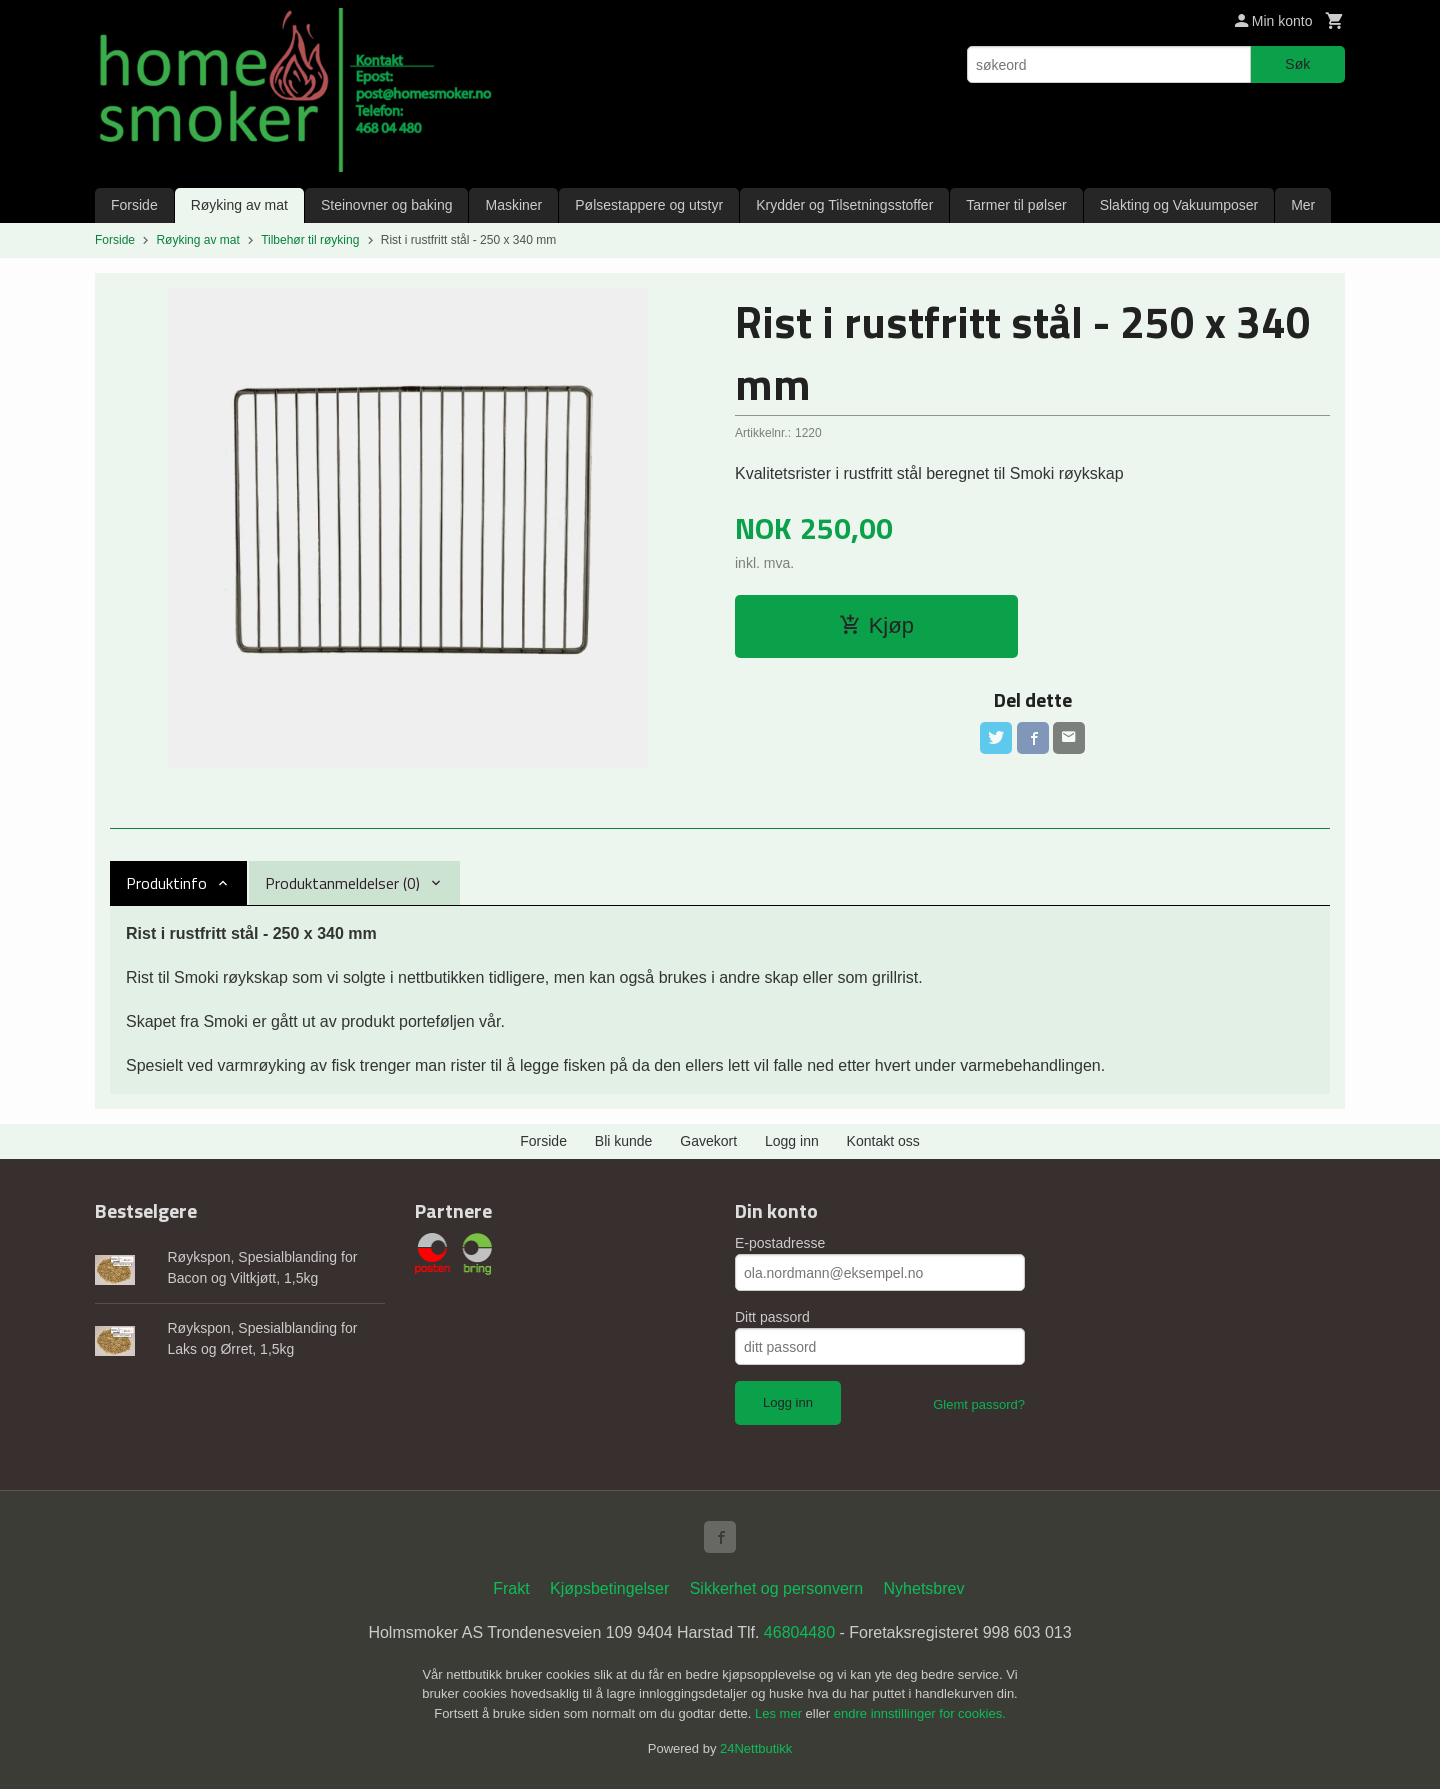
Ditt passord (772, 1317)
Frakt (511, 1588)
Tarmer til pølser (1016, 205)
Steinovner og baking (387, 205)
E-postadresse (780, 1243)
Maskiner (513, 205)
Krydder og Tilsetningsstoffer (844, 205)
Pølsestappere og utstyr (649, 205)
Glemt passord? (979, 1404)
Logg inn (792, 1141)
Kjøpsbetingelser (609, 1588)
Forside (134, 205)
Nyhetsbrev (924, 1588)
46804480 (799, 1632)
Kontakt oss (883, 1141)
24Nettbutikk (756, 1748)
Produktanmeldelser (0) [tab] (342, 883)
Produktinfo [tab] (166, 883)
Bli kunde (624, 1141)
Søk (1297, 64)
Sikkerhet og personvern (776, 1588)
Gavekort (708, 1141)
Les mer (780, 1713)
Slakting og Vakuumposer (1179, 205)
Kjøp (876, 625)
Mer (1303, 205)
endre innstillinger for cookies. (920, 1713)
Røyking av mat (239, 205)
